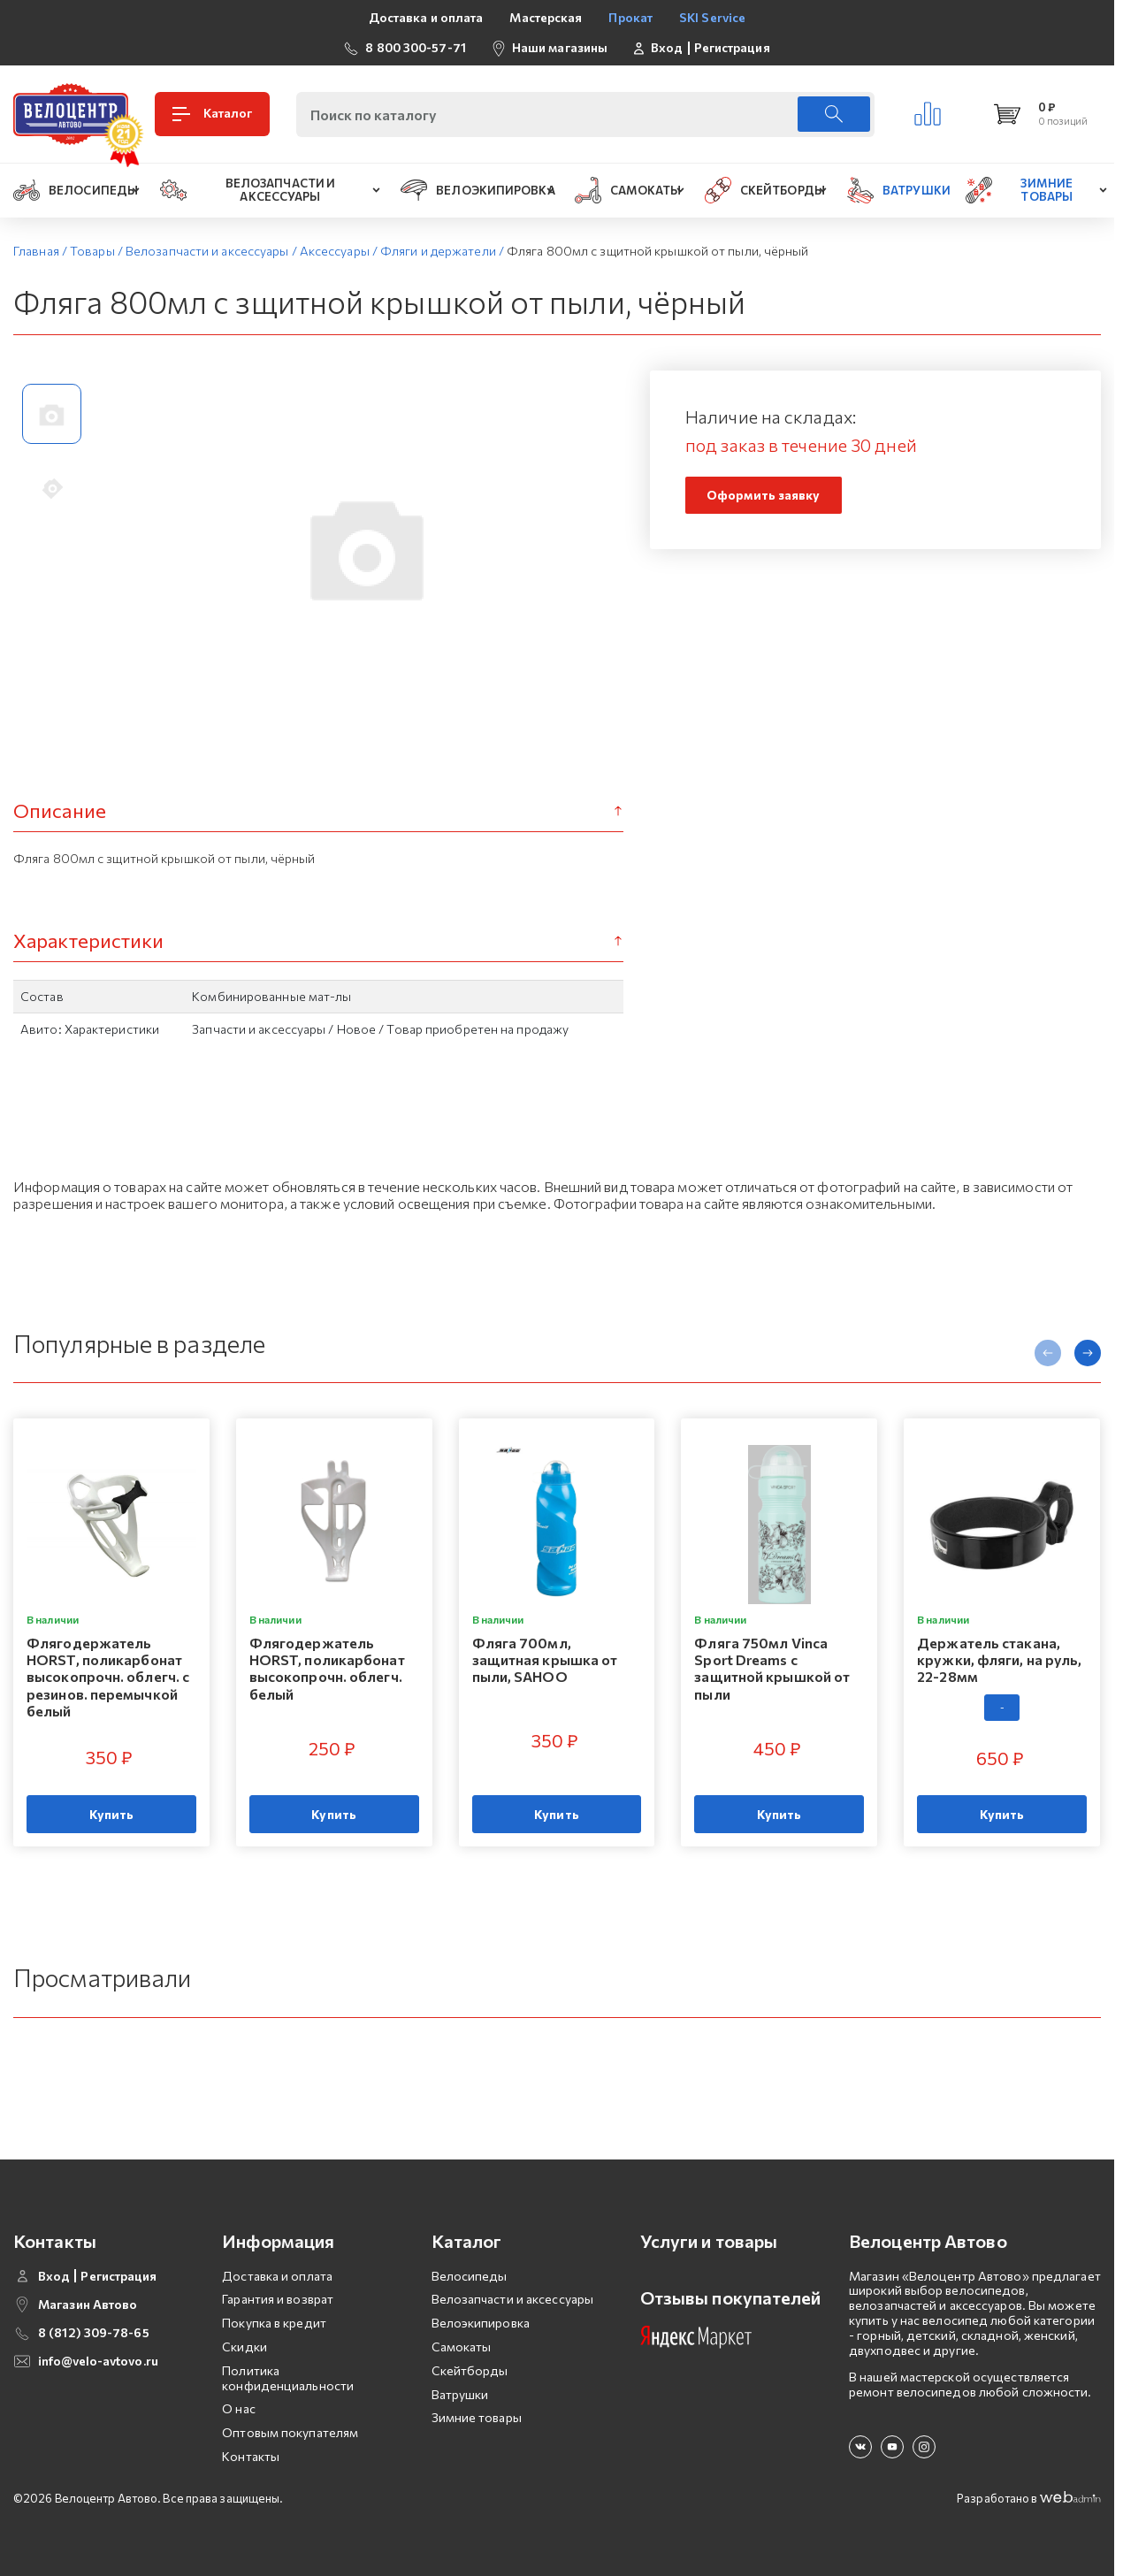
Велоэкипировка (481, 2322)
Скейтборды (470, 2370)
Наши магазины (559, 47)
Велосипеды (470, 2275)
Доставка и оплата (426, 17)
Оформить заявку (764, 494)
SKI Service (712, 17)
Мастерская (545, 17)
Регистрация (732, 48)
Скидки (244, 2346)
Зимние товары (477, 2417)
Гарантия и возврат (277, 2298)
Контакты (250, 2456)
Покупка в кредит (274, 2322)
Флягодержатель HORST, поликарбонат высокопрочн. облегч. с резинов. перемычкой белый (108, 1676)
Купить (111, 1814)
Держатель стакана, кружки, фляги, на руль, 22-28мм (999, 1659)
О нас (239, 2408)
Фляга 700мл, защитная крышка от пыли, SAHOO (545, 1659)
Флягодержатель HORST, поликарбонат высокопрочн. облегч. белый (327, 1668)
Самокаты (462, 2346)
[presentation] (1048, 1353)
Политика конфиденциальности (288, 2378)
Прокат (630, 17)
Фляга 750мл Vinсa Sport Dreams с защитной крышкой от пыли (772, 1668)
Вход (667, 48)
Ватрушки (460, 2394)
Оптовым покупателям (290, 2432)
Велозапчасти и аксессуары (513, 2298)
